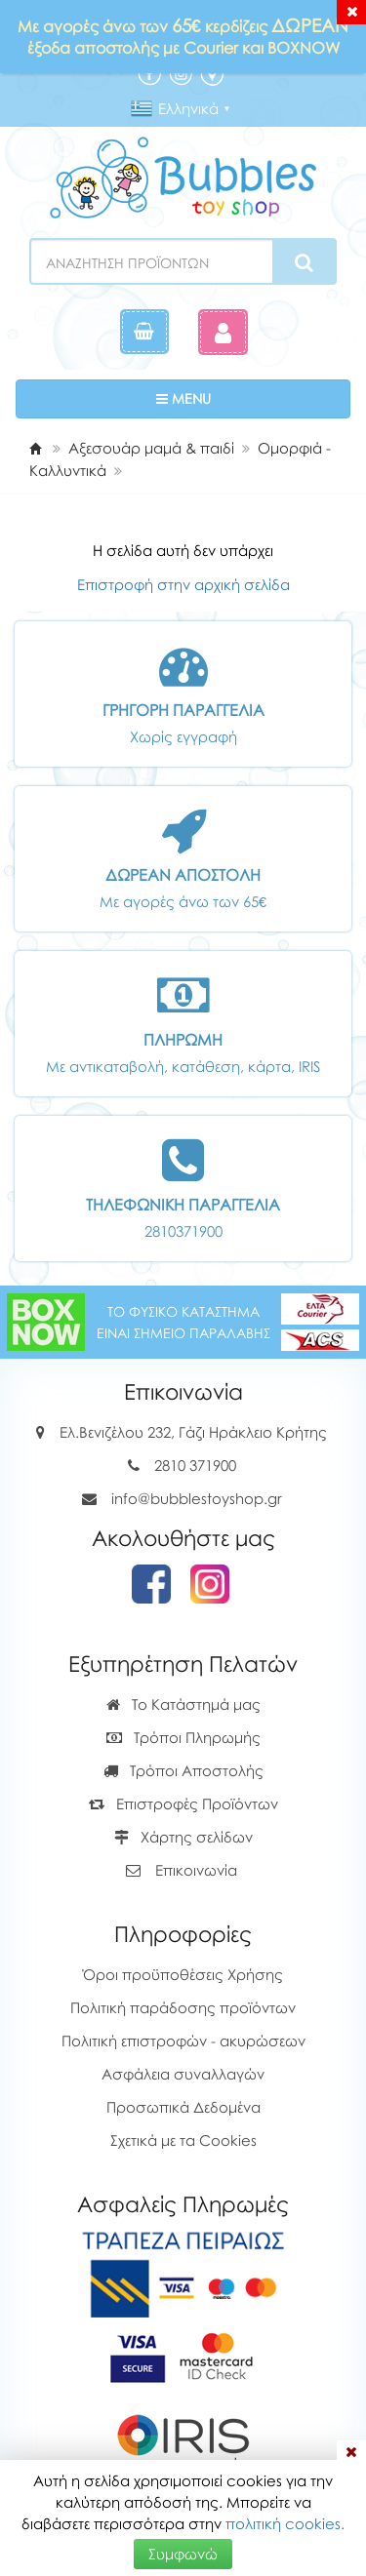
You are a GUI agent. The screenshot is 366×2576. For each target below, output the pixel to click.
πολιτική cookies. (285, 2523)
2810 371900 (195, 1465)
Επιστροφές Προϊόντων (183, 1803)
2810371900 (183, 1231)
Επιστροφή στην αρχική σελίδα (183, 584)
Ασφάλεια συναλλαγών (183, 2073)
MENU (243, 397)
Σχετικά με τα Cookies (183, 2140)
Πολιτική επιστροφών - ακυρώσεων (183, 2040)
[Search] (304, 262)
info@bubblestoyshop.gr (196, 1498)
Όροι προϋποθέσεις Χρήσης (183, 1974)
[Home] (35, 447)
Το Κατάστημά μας (183, 1704)
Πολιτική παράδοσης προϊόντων (183, 2007)
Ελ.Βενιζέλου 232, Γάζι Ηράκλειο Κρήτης (193, 1432)
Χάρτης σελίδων (183, 1836)
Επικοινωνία (196, 1870)
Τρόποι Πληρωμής (183, 1737)
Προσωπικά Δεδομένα (183, 2107)
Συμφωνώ (183, 2553)
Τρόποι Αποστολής (183, 1770)
